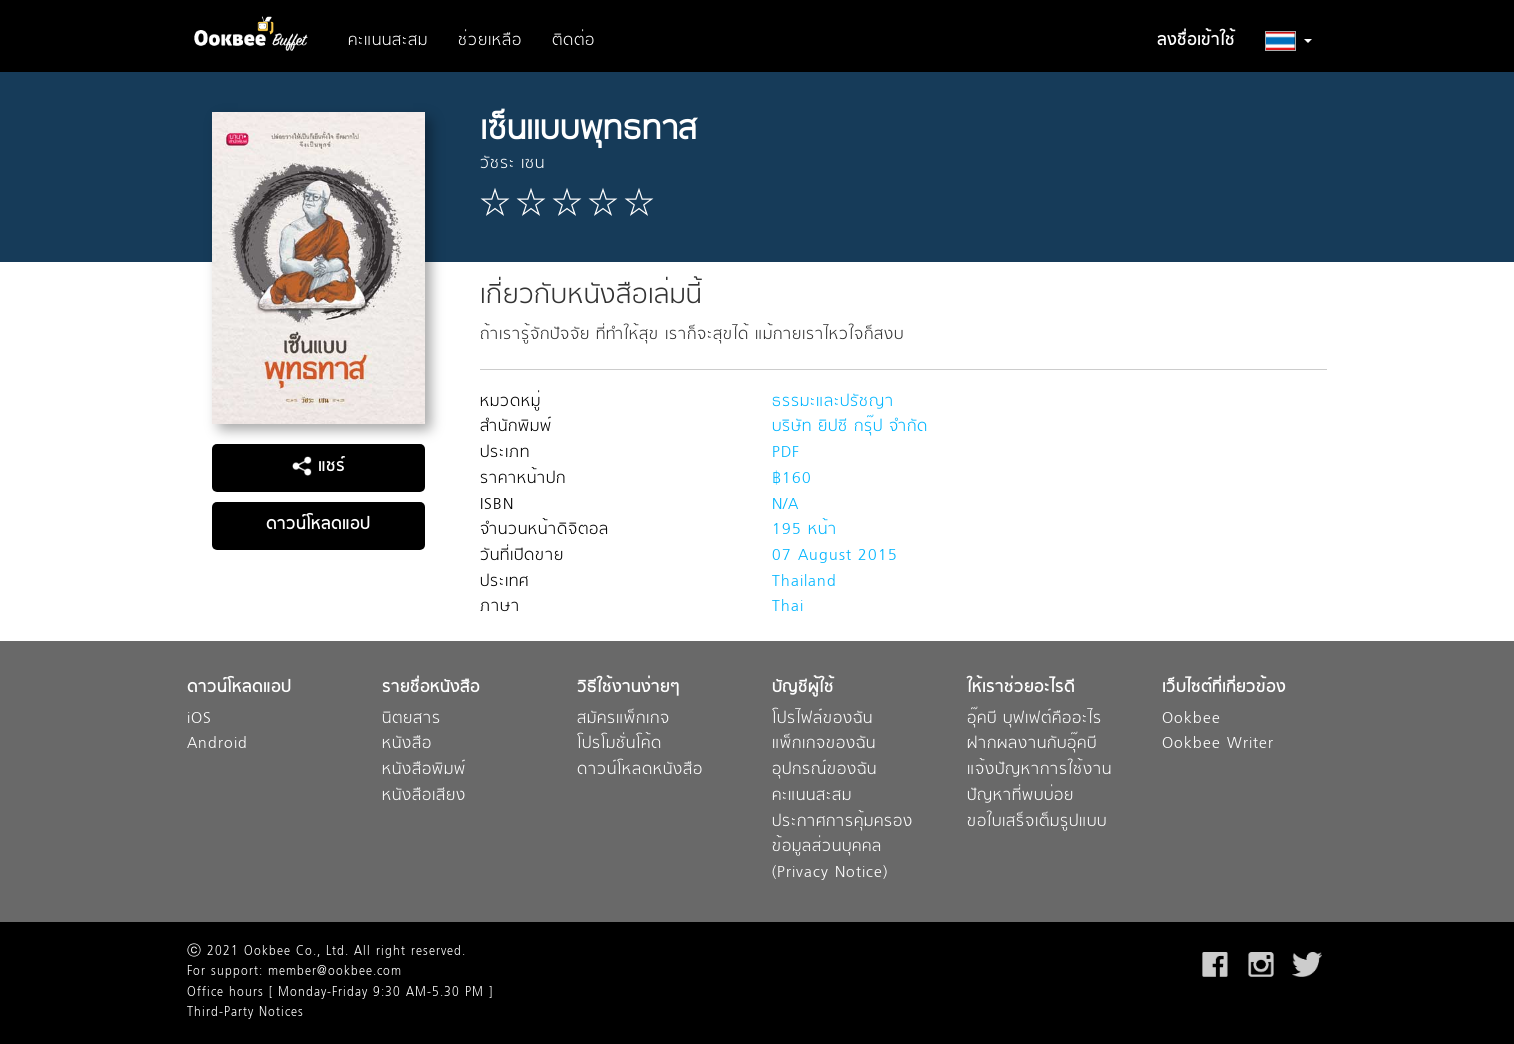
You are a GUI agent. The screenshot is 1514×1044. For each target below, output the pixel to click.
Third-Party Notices (245, 1013)
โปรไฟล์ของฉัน (822, 719)
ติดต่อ (573, 41)
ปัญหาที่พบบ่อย (1020, 796)
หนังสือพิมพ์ (424, 770)
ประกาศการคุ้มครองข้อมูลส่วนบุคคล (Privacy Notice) (842, 848)
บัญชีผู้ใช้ (803, 688)
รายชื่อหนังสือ (431, 688)
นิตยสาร (411, 719)
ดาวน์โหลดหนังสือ (640, 770)
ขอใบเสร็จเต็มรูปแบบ (1037, 822)
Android (217, 744)
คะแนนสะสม (388, 41)
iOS (199, 719)
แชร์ (318, 467)
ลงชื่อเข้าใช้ (1196, 41)
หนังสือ (407, 744)
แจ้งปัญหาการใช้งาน (1039, 770)
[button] (1288, 41)
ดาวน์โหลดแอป (318, 525)
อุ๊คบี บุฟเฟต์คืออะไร (1034, 719)
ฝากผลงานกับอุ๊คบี (1032, 744)
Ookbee (1191, 719)
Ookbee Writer (1218, 744)
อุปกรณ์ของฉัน (824, 770)
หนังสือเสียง (424, 796)
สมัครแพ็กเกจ (623, 719)
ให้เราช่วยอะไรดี (1021, 688)
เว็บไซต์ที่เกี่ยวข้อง (1224, 688)
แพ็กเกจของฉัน (824, 744)
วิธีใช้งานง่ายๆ (628, 688)
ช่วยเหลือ (490, 41)
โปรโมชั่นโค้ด (619, 744)
